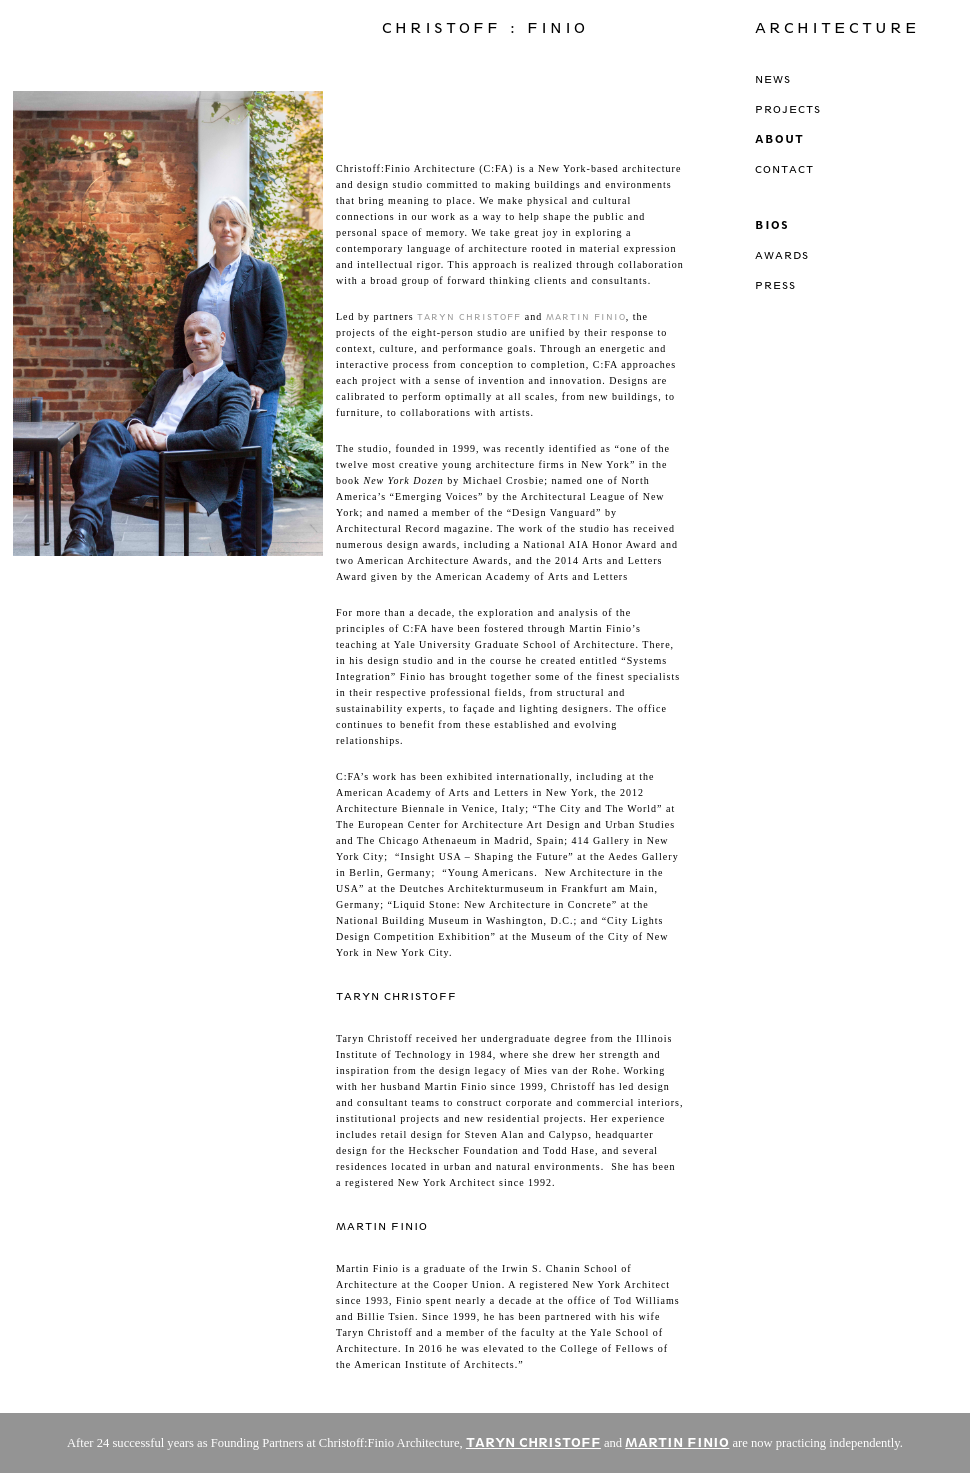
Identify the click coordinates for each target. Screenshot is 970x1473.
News (773, 79)
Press (775, 285)
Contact (784, 169)
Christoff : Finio (485, 28)
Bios (772, 224)
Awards (782, 255)
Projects (788, 109)
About (779, 138)
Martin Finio (586, 317)
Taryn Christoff (469, 317)
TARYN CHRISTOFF (533, 1442)
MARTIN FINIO (677, 1442)
